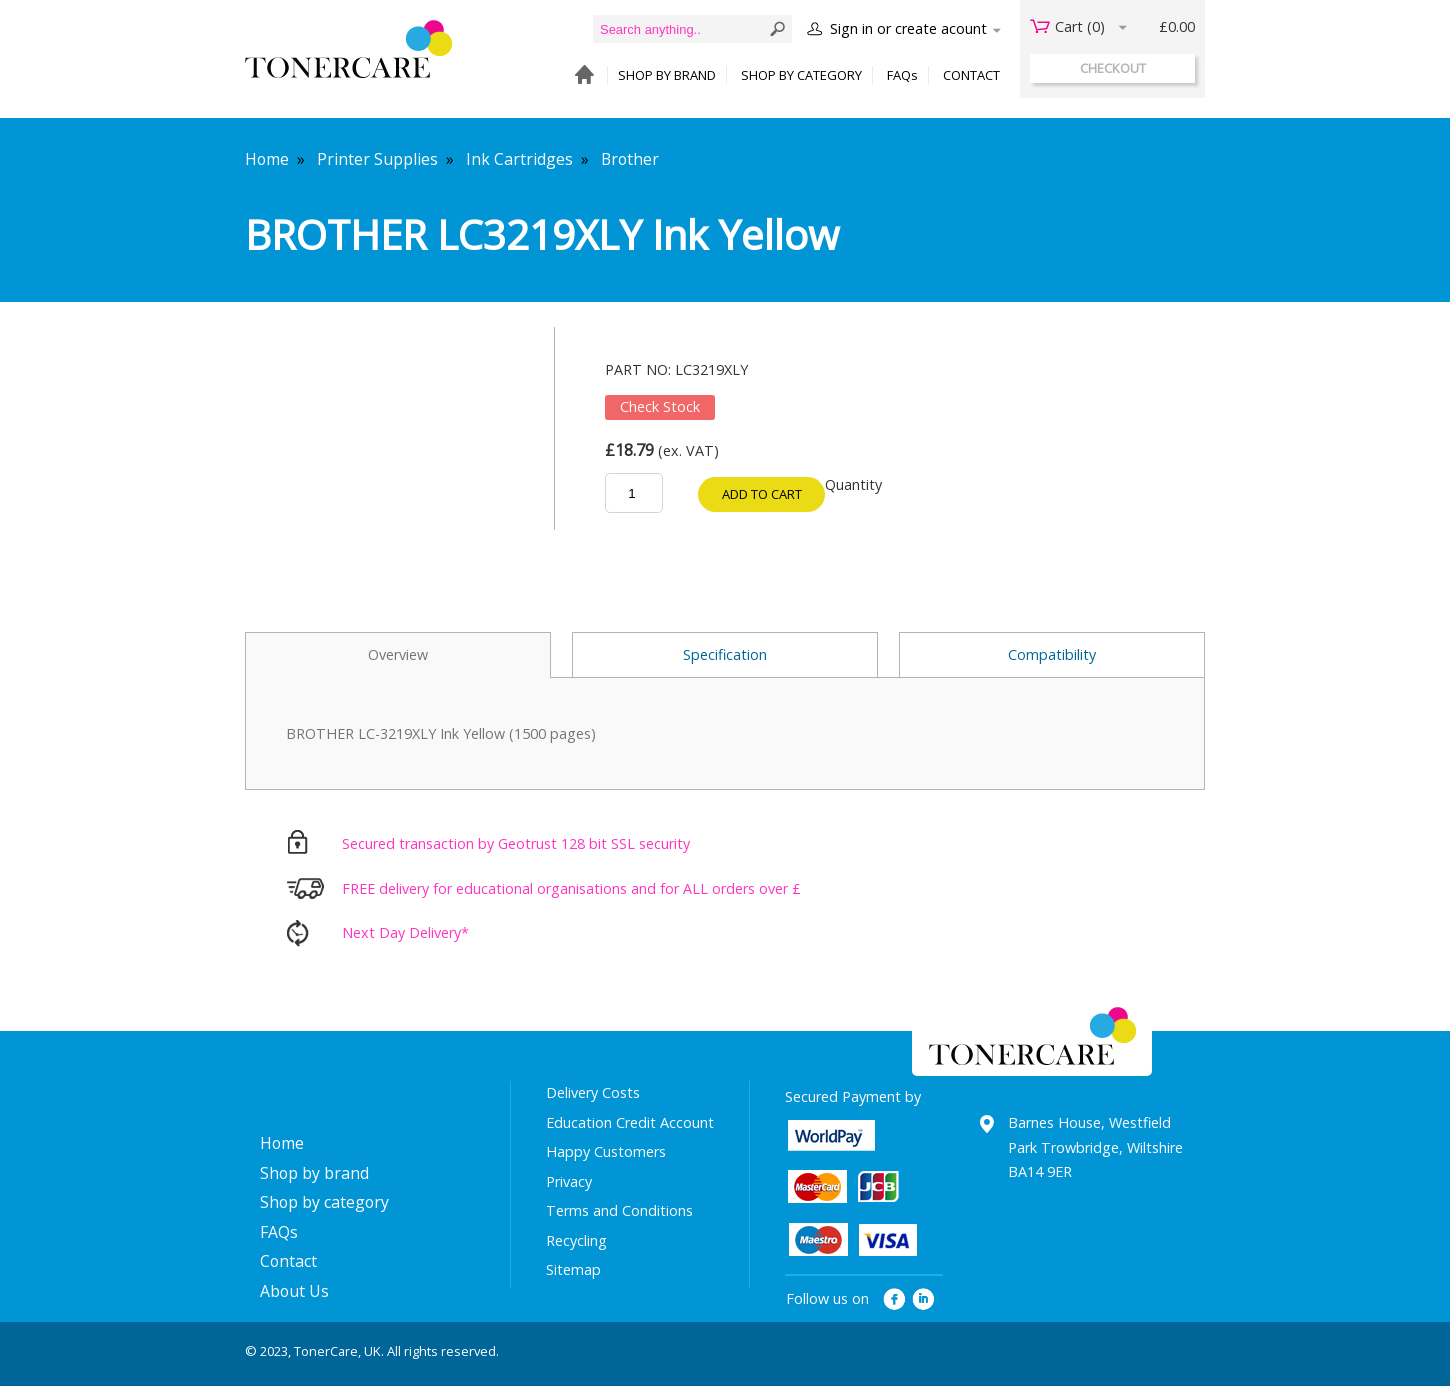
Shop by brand (314, 1173)
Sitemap (573, 1269)
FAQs (902, 75)
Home (267, 159)
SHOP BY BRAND (667, 75)
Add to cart (762, 494)
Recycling (576, 1240)
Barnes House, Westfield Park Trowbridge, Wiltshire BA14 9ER (1095, 1147)
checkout (1113, 68)
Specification (725, 654)
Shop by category (324, 1202)
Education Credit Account (630, 1122)
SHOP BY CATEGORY (801, 75)
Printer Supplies (377, 159)
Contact (288, 1261)
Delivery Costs (593, 1092)
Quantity (853, 484)
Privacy (569, 1181)
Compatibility (1052, 654)
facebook (894, 1299)
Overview (398, 654)
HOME (579, 75)
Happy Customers (606, 1151)
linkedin (924, 1299)
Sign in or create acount (908, 28)
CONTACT (971, 75)
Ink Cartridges (519, 159)
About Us (294, 1291)
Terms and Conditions (619, 1210)
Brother (630, 159)
